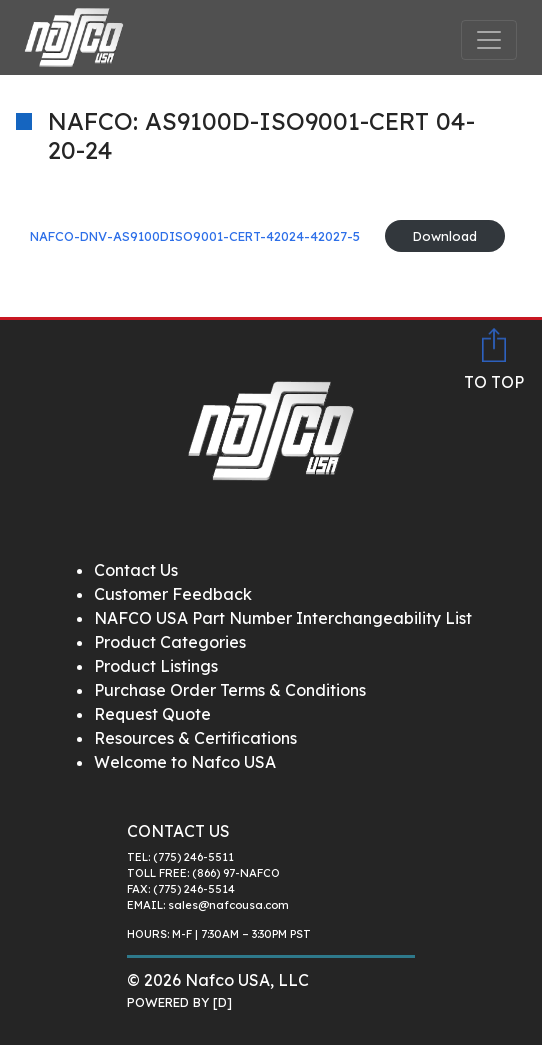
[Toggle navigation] (489, 40)
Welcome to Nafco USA (185, 762)
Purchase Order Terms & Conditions (230, 690)
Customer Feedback (173, 594)
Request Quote (152, 714)
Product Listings (156, 666)
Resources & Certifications (195, 738)
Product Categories (170, 642)
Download (445, 236)
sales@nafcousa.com (228, 905)
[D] (222, 1002)
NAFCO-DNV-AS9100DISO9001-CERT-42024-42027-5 (195, 236)
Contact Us (136, 570)
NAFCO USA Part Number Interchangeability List (283, 618)
